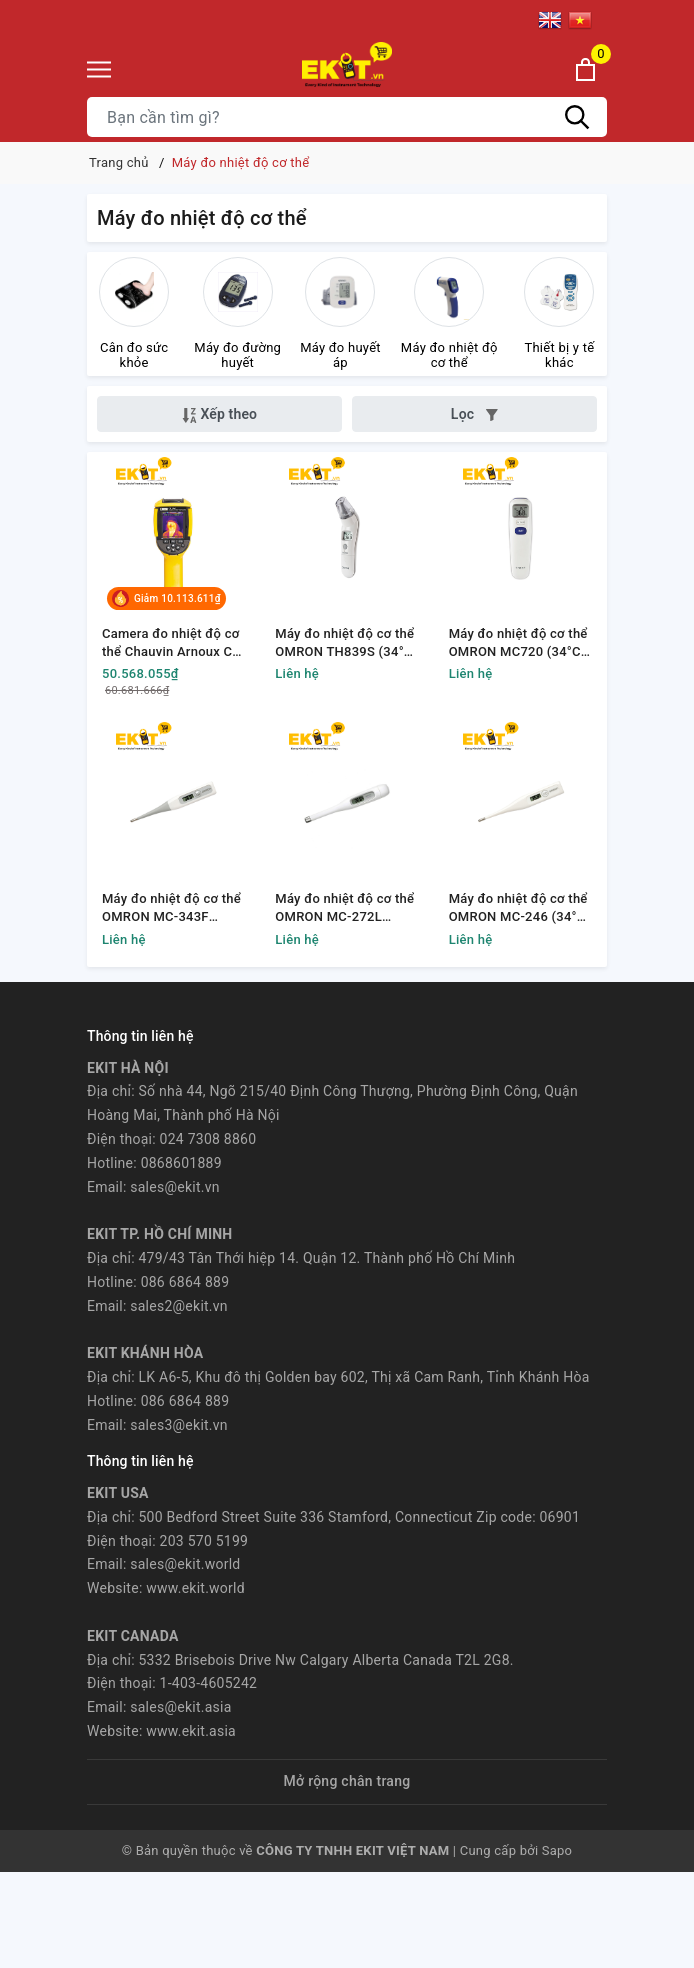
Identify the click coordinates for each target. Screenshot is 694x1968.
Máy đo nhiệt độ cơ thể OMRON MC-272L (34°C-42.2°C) (344, 908)
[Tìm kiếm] (577, 117)
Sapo (557, 1850)
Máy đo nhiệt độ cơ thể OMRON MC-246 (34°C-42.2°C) (520, 908)
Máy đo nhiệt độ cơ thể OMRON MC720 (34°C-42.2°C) (518, 643)
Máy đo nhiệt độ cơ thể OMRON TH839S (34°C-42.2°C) (346, 643)
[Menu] (99, 69)
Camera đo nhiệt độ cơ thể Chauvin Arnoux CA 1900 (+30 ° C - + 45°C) (171, 643)
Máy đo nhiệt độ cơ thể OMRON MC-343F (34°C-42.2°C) (171, 908)
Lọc (474, 414)
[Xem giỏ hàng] (585, 69)
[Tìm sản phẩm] (347, 117)
